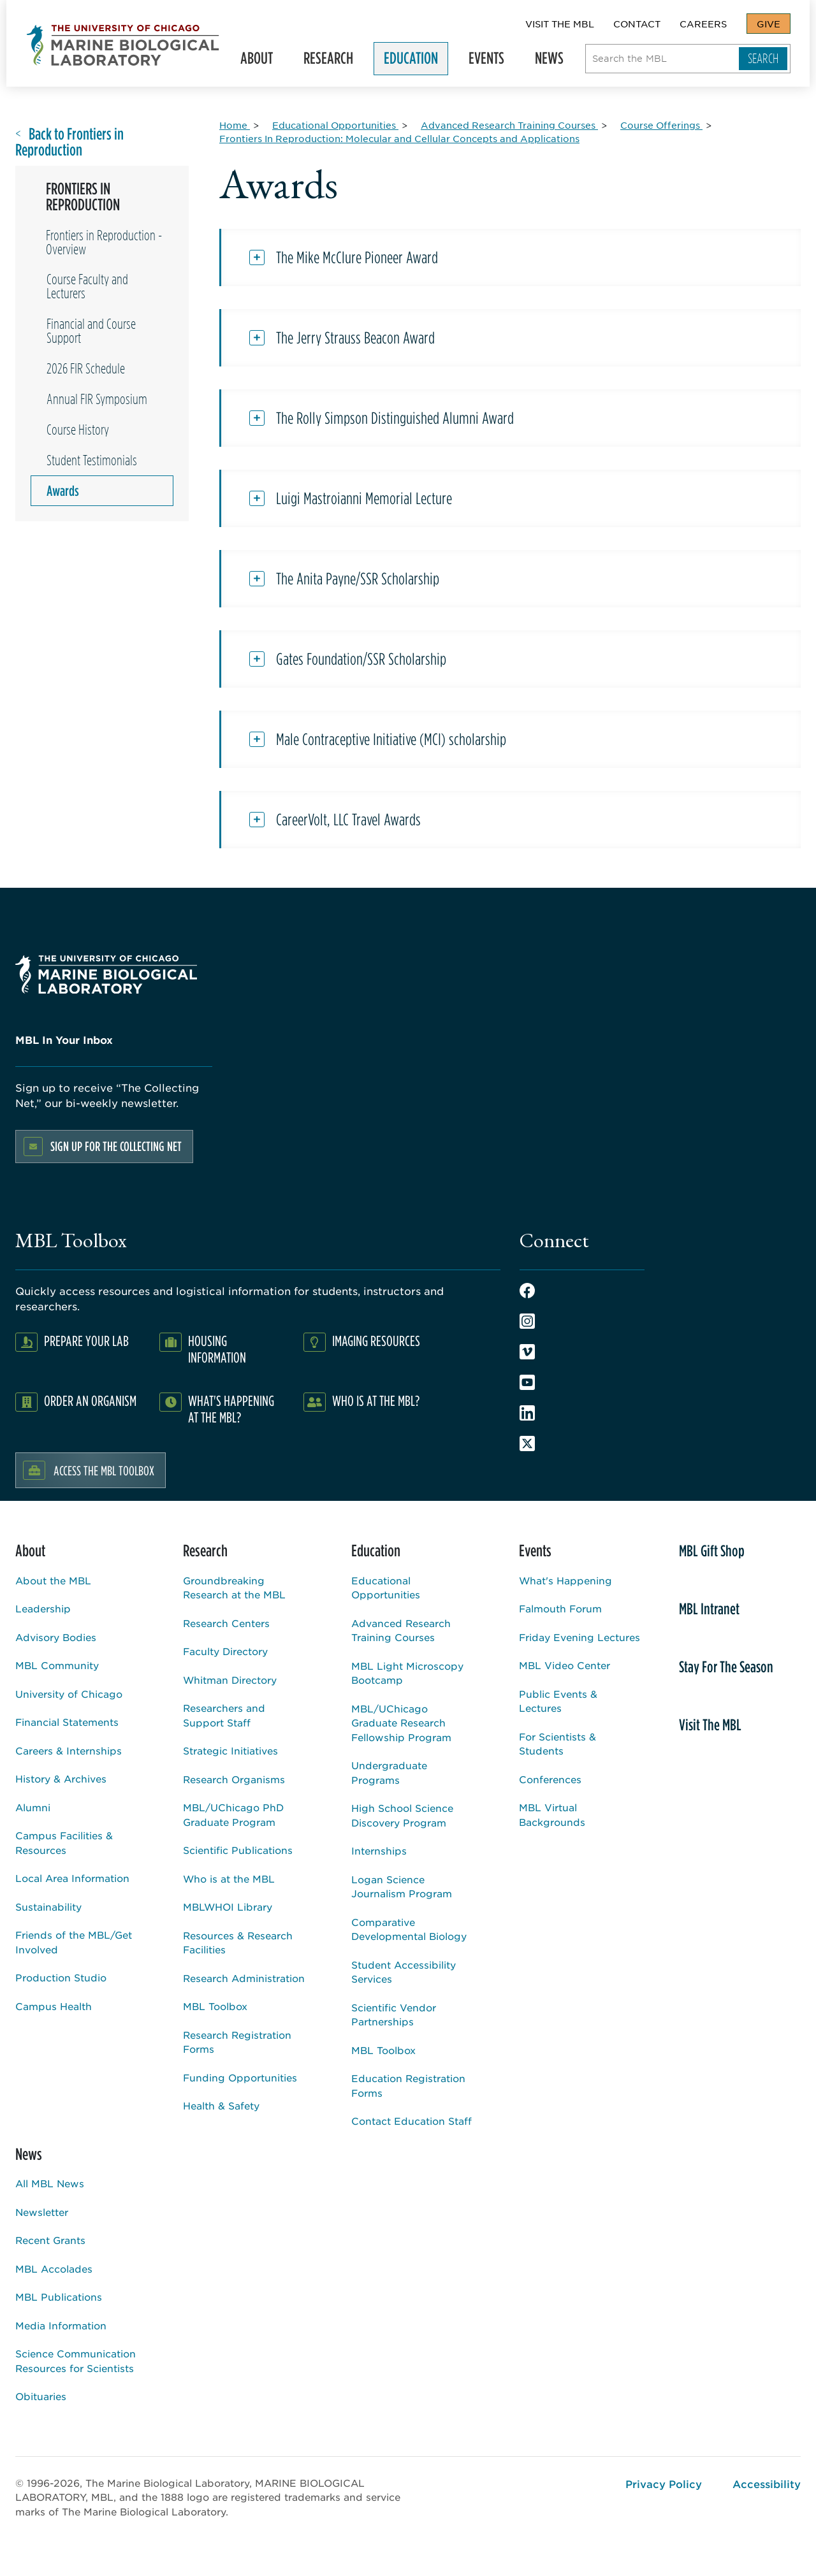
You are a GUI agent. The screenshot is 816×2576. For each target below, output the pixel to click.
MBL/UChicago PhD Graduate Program (233, 1814)
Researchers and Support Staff (224, 1715)
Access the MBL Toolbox (104, 1470)
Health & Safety (221, 2105)
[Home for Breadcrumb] (234, 125)
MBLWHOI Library (227, 1906)
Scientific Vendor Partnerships (393, 2014)
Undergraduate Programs (389, 1772)
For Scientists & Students (557, 1743)
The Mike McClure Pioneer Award (357, 257)
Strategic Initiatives (230, 1750)
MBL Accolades (53, 2268)
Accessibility (766, 2483)
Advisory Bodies (55, 1637)
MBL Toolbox (215, 2006)
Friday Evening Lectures (579, 1637)
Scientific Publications (238, 1850)
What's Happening (565, 1580)
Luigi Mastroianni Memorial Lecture (364, 498)
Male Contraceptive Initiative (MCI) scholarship (391, 739)
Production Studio (60, 1977)
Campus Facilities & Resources (64, 1842)
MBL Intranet (709, 1608)
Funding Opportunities (240, 2077)
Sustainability (48, 1906)
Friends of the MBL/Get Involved (73, 1941)
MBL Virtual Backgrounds (552, 1814)
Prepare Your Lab (86, 1341)
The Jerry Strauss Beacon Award (355, 338)
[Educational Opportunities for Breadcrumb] (335, 125)
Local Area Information (72, 1878)
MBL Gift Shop (712, 1550)
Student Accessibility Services (403, 1971)
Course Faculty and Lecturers (87, 286)
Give (768, 23)
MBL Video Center (564, 1665)
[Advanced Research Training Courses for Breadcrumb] (509, 125)
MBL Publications (58, 2296)
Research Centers (226, 1623)
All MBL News (49, 2183)
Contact (636, 23)
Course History (78, 429)
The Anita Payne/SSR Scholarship (357, 579)
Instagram (527, 1321)
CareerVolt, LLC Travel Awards (348, 820)
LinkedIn (527, 1413)
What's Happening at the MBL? (231, 1409)
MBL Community (57, 1665)
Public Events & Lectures (558, 1701)
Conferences (550, 1779)
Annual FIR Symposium (97, 399)
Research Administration (244, 1978)
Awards (63, 491)
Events (485, 61)
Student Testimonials (92, 460)
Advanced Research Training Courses (401, 1630)
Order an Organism (90, 1400)
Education (409, 61)
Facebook (527, 1290)
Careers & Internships (68, 1750)
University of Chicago (68, 1694)
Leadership (43, 1608)
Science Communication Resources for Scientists (75, 2360)
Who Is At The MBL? (375, 1400)
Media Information (60, 2325)
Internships (379, 1850)
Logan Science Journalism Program (401, 1886)
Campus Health (53, 2006)
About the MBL (53, 1580)
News (547, 61)
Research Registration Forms (237, 2042)
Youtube (527, 1382)
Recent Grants (50, 2240)
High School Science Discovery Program (402, 1815)
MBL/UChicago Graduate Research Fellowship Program (401, 1722)
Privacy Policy (663, 2483)
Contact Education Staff (411, 2121)
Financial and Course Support (91, 330)
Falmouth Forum (560, 1608)
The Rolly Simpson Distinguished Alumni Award (395, 418)
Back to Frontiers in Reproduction (69, 142)
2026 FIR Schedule (86, 368)
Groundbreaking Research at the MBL (234, 1587)
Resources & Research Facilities (238, 1942)
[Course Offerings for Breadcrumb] (661, 125)
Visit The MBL (559, 23)
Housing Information (217, 1349)
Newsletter (41, 2212)
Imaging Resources (376, 1341)
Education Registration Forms (408, 2085)
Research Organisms (234, 1779)
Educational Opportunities (385, 1587)
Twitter (527, 1443)
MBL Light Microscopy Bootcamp (407, 1673)
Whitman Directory (230, 1680)
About (255, 61)
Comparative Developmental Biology (409, 1929)
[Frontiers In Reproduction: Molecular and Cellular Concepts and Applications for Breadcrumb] (399, 138)
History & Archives (60, 1778)
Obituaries (40, 2396)
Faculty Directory (225, 1651)
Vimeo (527, 1351)
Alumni (32, 1807)
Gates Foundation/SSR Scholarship (361, 659)
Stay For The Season (726, 1666)
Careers (703, 23)
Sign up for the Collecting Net (116, 1146)
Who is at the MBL (229, 1878)
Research (327, 61)
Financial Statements (67, 1722)
